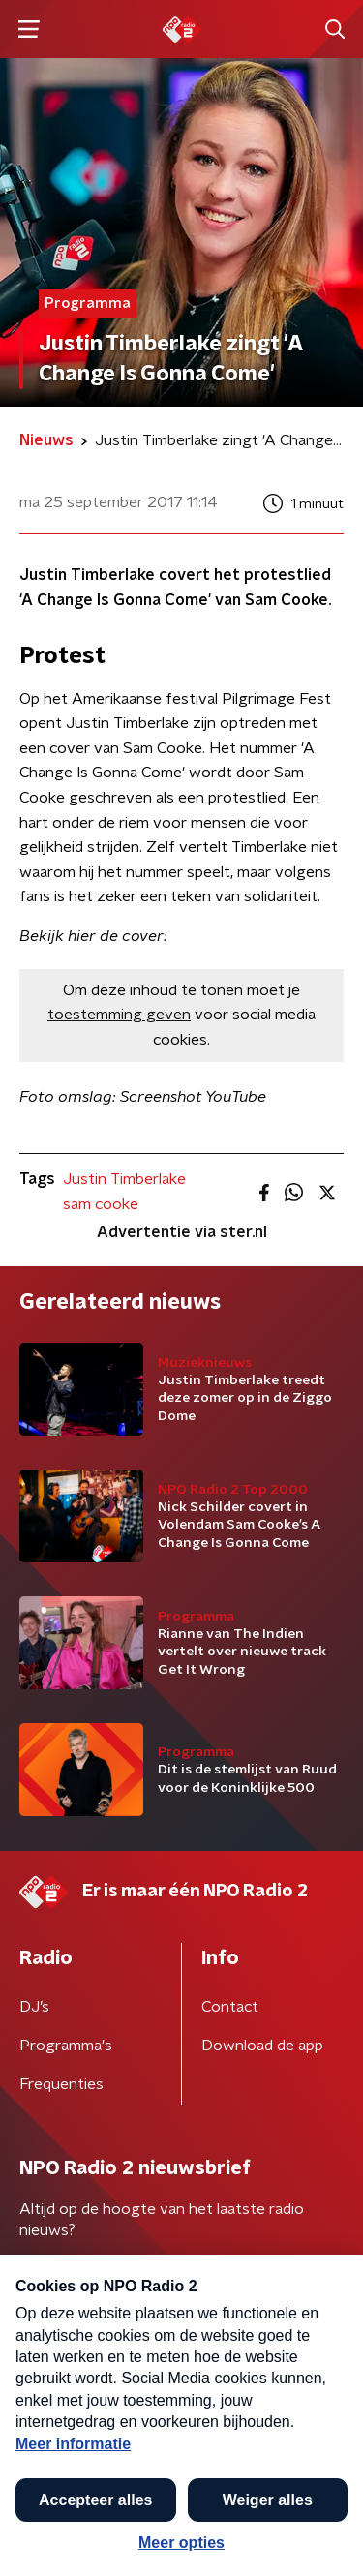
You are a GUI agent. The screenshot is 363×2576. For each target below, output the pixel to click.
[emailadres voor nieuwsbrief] (181, 2292)
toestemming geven (119, 1014)
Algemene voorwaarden (104, 2424)
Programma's (65, 2045)
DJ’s (34, 2007)
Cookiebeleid (63, 2476)
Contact (229, 2007)
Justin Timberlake (124, 1179)
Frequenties (61, 2084)
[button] (327, 2540)
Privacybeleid (246, 2424)
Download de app (262, 2045)
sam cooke (100, 1204)
